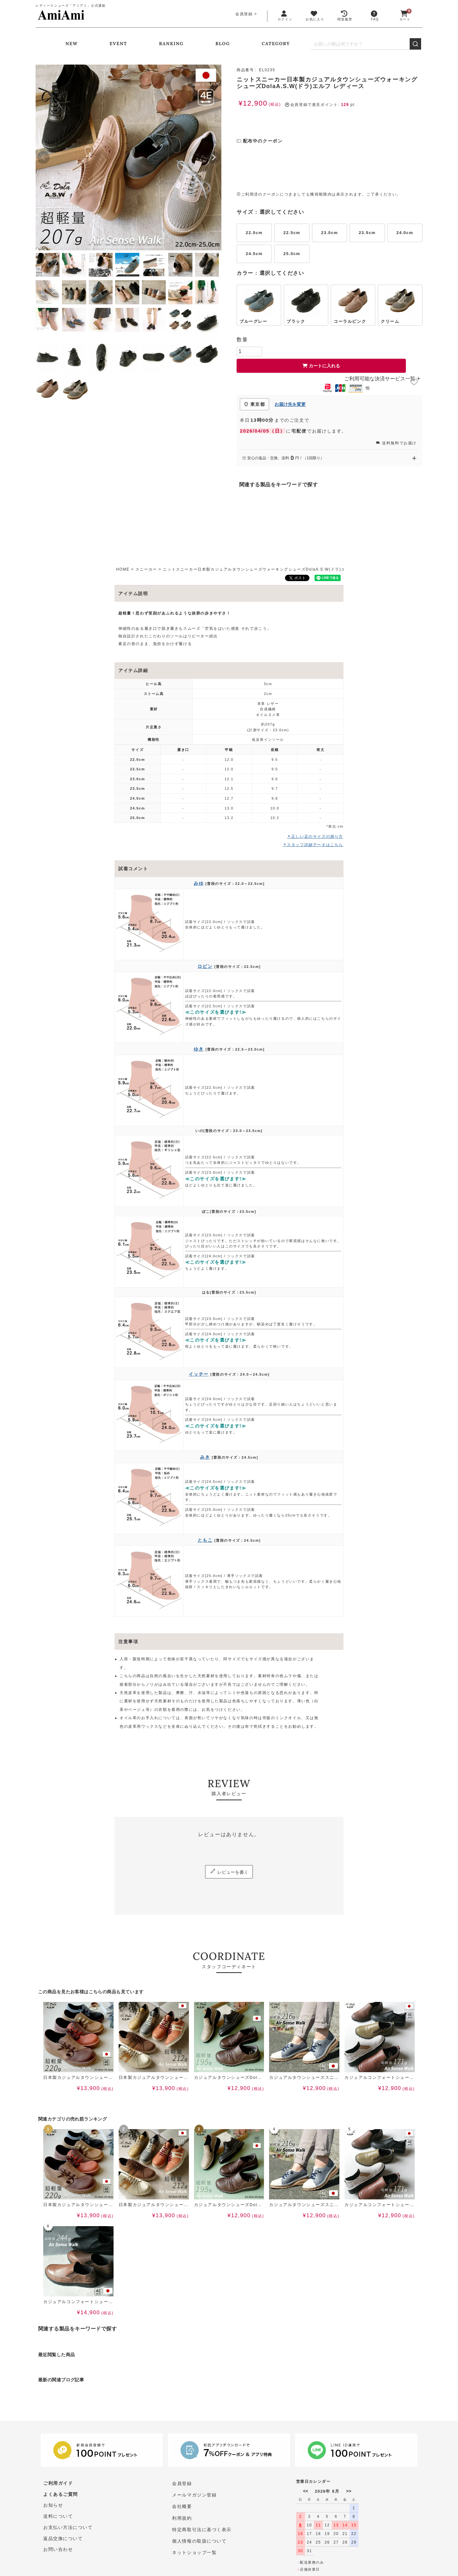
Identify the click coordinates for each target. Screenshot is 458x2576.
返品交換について (63, 2541)
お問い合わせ (58, 2552)
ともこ (205, 1540)
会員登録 (244, 14)
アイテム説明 (133, 593)
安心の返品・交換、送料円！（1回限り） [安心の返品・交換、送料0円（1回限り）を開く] (329, 458)
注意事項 (128, 1641)
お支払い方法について (68, 2529)
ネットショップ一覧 (194, 2552)
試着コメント (133, 868)
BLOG (223, 43)
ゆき (199, 1049)
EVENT (118, 43)
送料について (58, 2518)
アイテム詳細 (133, 670)
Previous (43, 157)
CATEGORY (276, 43)
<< (305, 2491)
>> (348, 2491)
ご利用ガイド (58, 2483)
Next (213, 157)
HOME (122, 569)
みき (205, 1457)
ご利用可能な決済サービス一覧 (382, 378)
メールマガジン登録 (194, 2495)
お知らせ (53, 2506)
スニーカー (146, 569)
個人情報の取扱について (199, 2541)
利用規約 (182, 2518)
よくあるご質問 (60, 2495)
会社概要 (182, 2506)
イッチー (198, 1374)
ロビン (205, 966)
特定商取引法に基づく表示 (202, 2529)
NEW (72, 43)
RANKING (171, 43)
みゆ (199, 883)
